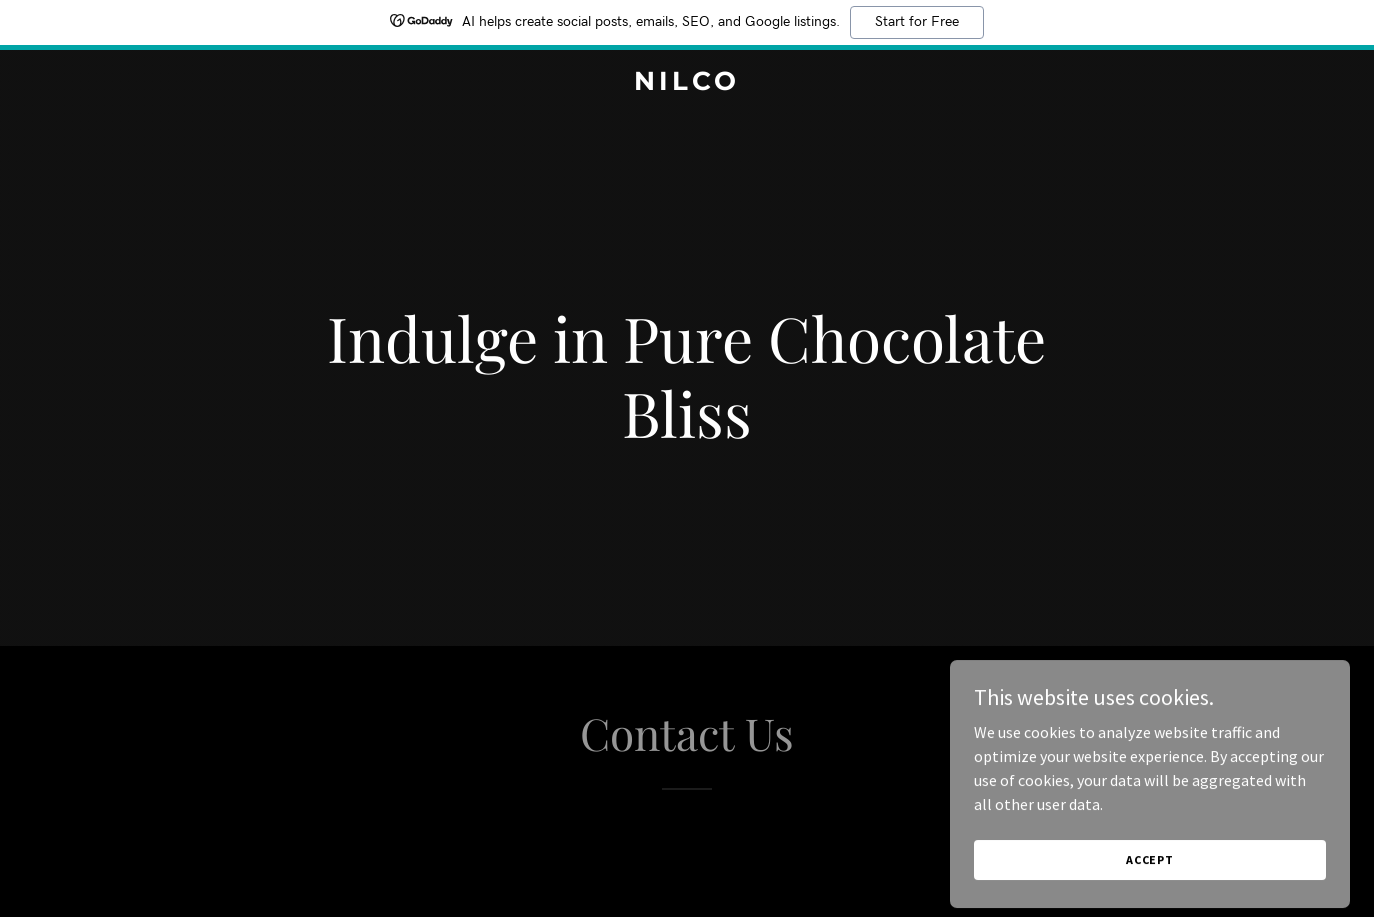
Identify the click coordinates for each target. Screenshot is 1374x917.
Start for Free (917, 22)
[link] (687, 84)
